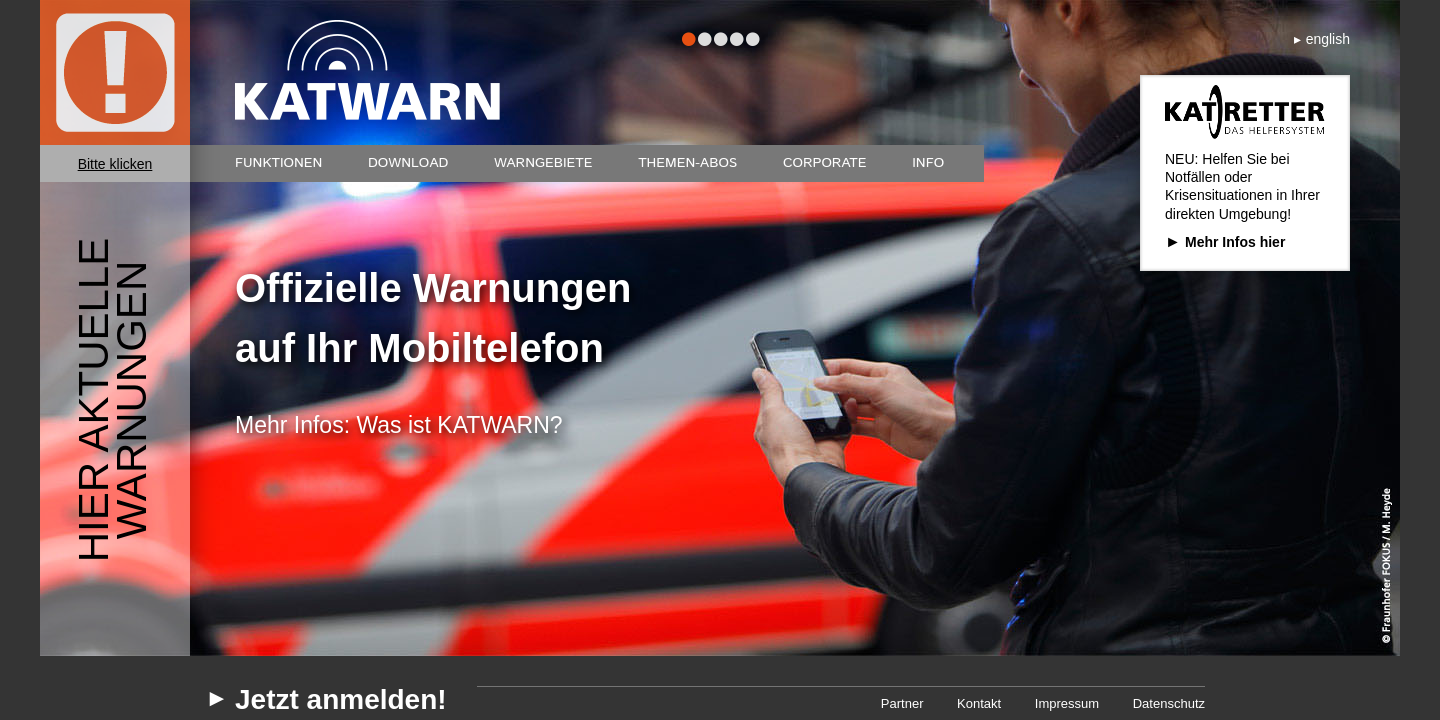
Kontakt (979, 703)
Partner (902, 703)
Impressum (1067, 703)
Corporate (825, 163)
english (1328, 39)
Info (928, 163)
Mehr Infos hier (1235, 242)
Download (408, 163)
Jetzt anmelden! (341, 700)
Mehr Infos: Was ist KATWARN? (399, 425)
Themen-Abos (687, 163)
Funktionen (278, 163)
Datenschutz (1169, 703)
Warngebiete (543, 163)
